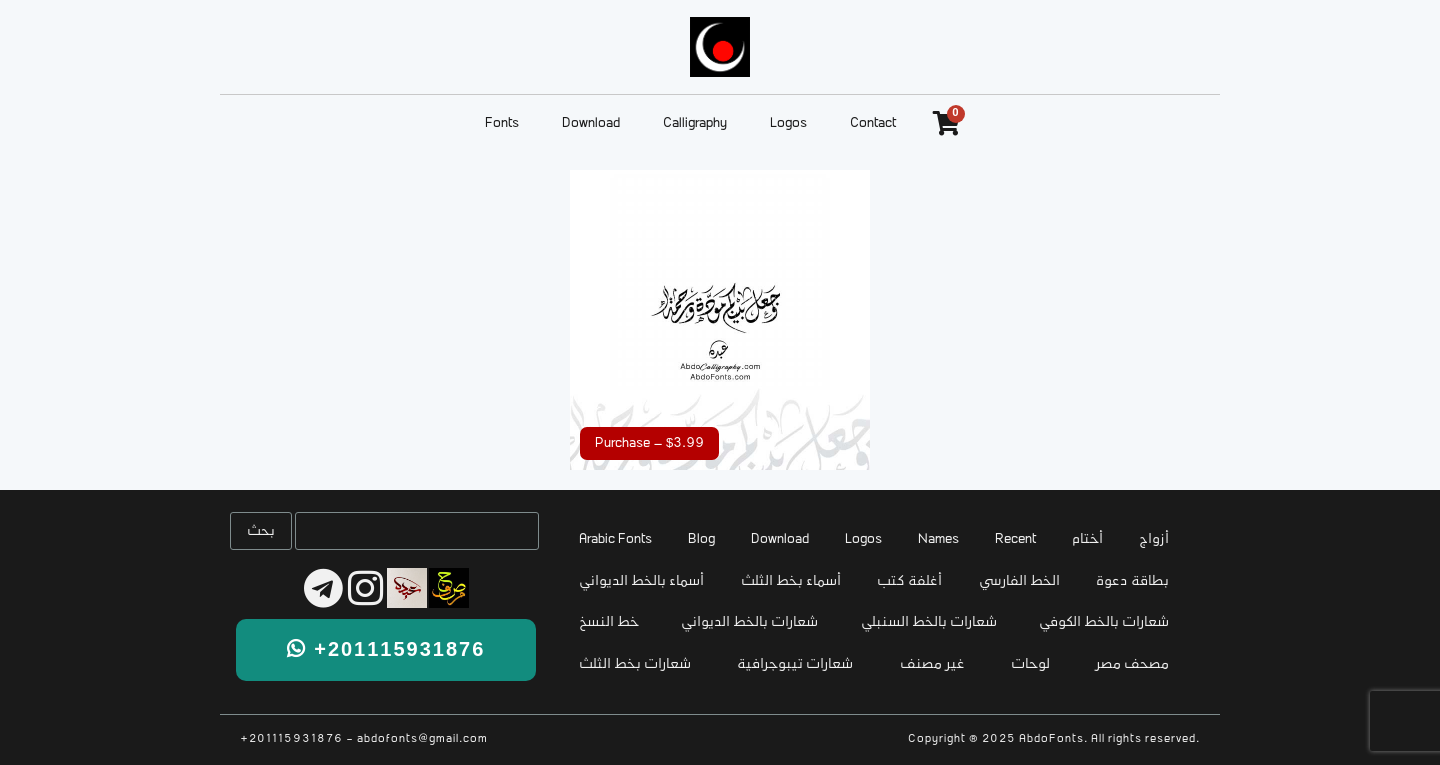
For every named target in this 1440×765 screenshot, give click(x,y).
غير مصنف (932, 664)
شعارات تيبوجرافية (795, 664)
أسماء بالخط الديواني (641, 581)
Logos (788, 123)
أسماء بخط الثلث (791, 581)
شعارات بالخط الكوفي (1104, 622)
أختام (1087, 539)
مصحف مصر (1132, 664)
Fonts (502, 123)
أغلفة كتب (909, 581)
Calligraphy (695, 123)
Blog (701, 539)
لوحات (1030, 664)
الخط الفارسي (1019, 581)
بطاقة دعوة (1132, 581)
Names (938, 539)
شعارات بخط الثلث (635, 664)
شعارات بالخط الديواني (749, 622)
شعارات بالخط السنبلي (929, 622)
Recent (1015, 539)
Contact (873, 123)
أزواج (1154, 539)
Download (591, 123)
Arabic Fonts (615, 539)
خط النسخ (609, 622)
